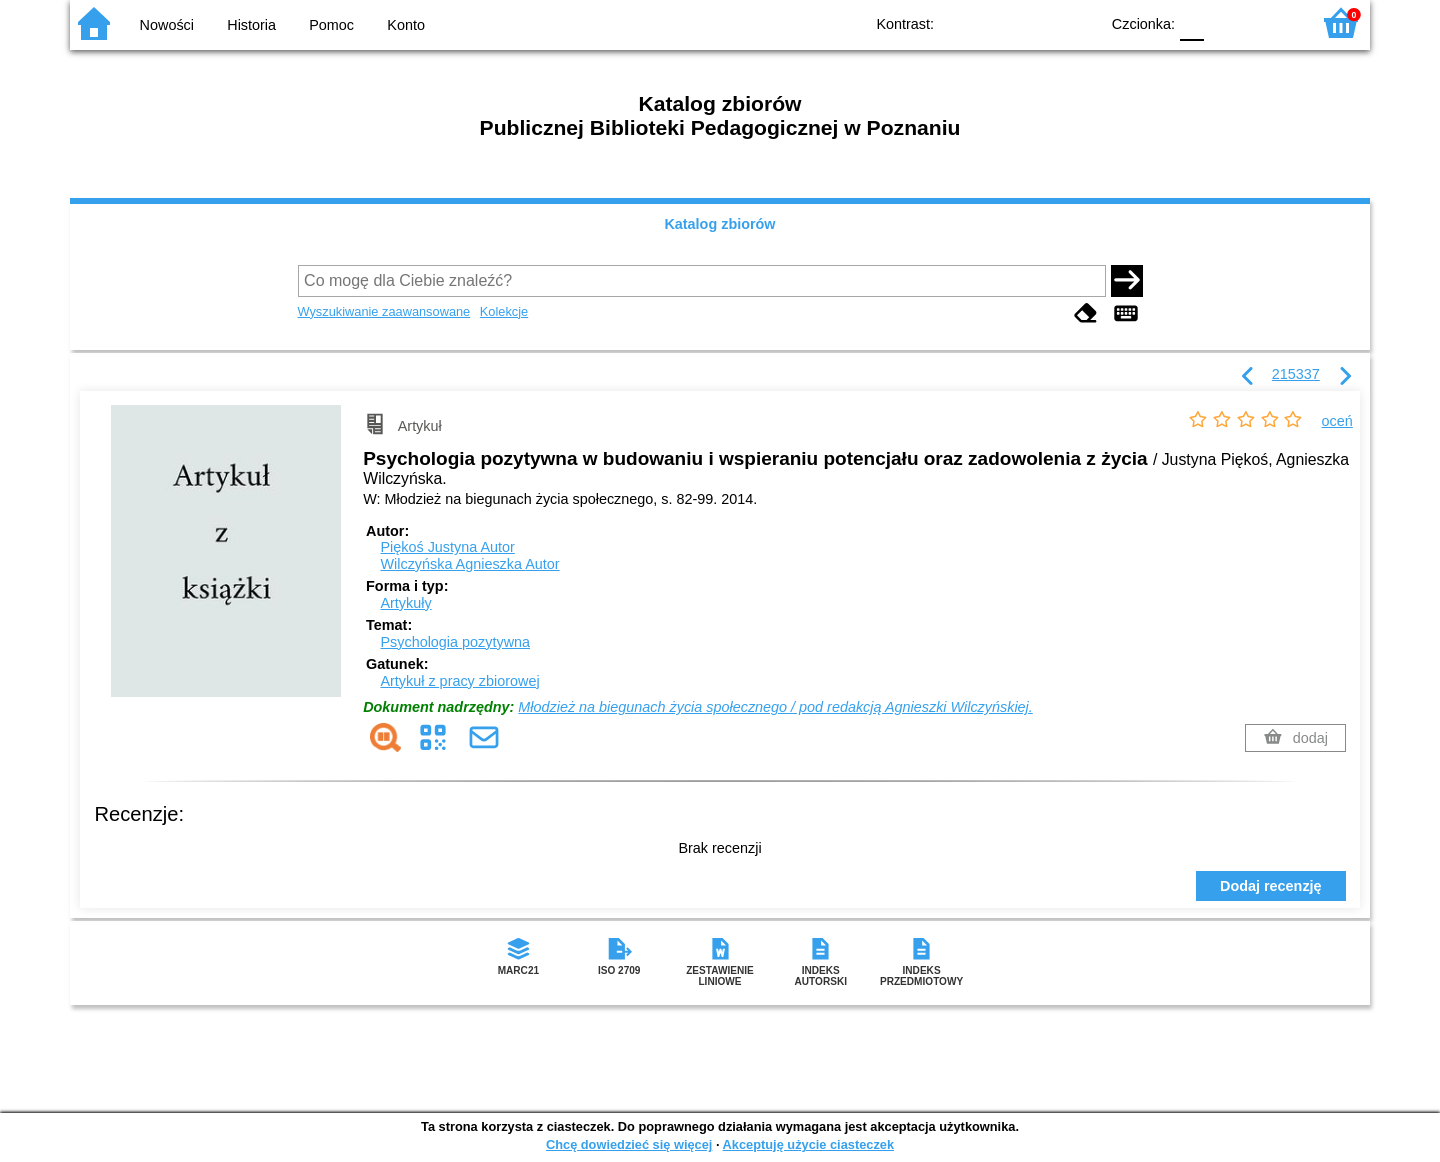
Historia (251, 25)
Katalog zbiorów (719, 224)
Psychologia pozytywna (455, 642)
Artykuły (405, 603)
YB (1037, 22)
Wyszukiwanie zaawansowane (384, 311)
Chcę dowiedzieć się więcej (629, 1144)
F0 (1191, 22)
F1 (1226, 22)
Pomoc (331, 25)
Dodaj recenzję (1271, 886)
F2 (1272, 22)
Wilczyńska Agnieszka (469, 564)
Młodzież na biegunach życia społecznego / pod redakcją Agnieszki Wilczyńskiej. (775, 707)
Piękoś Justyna (447, 547)
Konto (406, 25)
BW (997, 22)
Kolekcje (504, 311)
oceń (1337, 421)
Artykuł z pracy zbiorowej (459, 681)
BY (1077, 22)
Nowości (167, 25)
